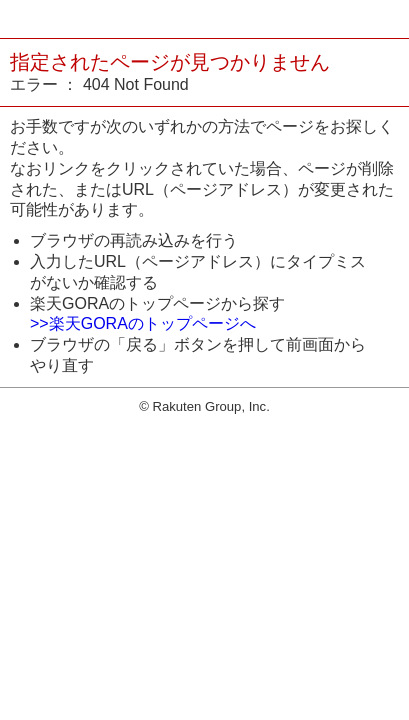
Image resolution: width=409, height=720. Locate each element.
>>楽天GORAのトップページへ (143, 323)
